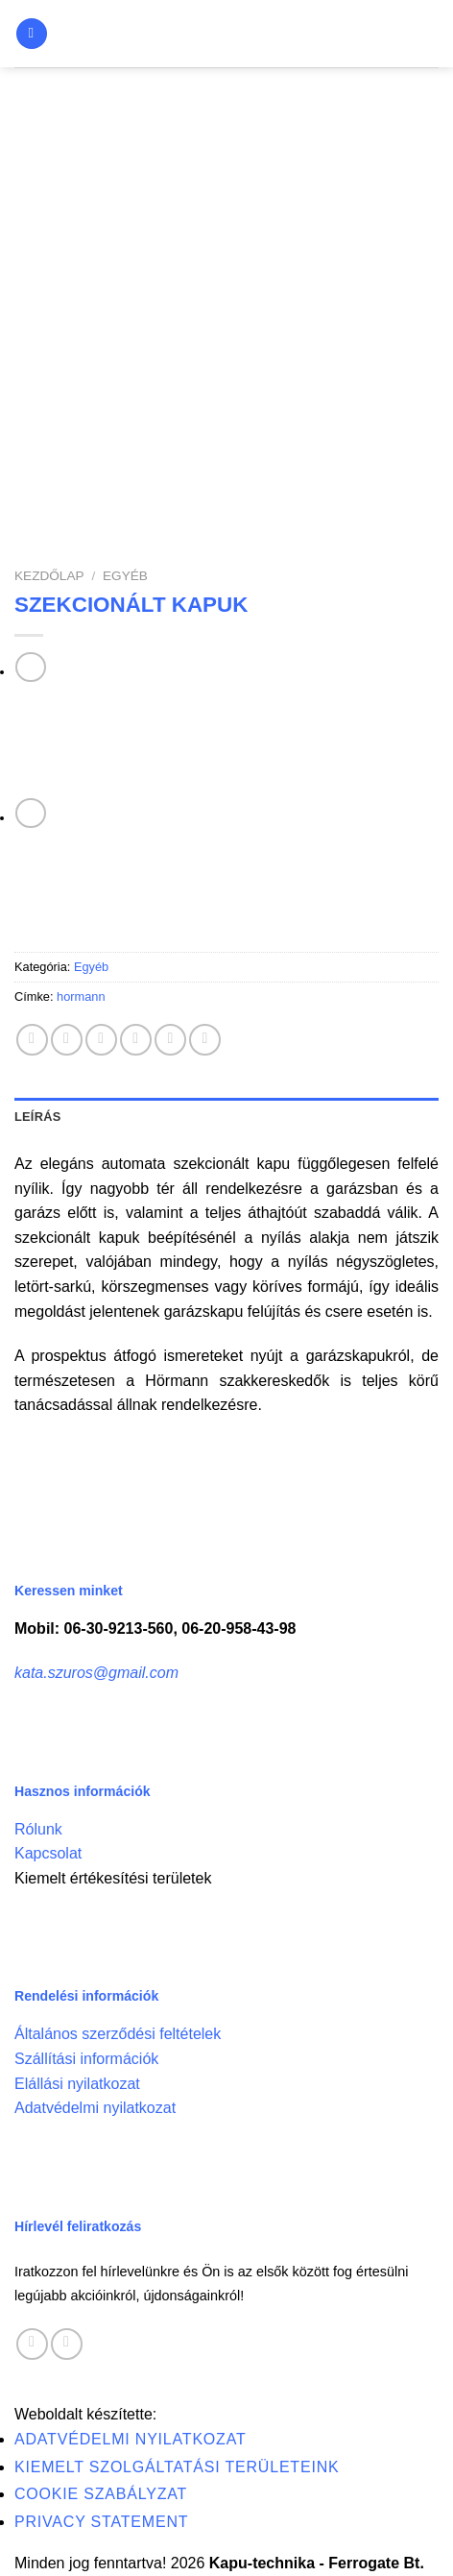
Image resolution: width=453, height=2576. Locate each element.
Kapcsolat (48, 1853)
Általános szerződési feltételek (117, 2034)
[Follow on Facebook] (32, 2344)
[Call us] (67, 2344)
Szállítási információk (86, 2059)
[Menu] (31, 34)
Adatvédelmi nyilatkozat (95, 2108)
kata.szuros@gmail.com (96, 1673)
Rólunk (38, 1829)
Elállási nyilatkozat (77, 2084)
